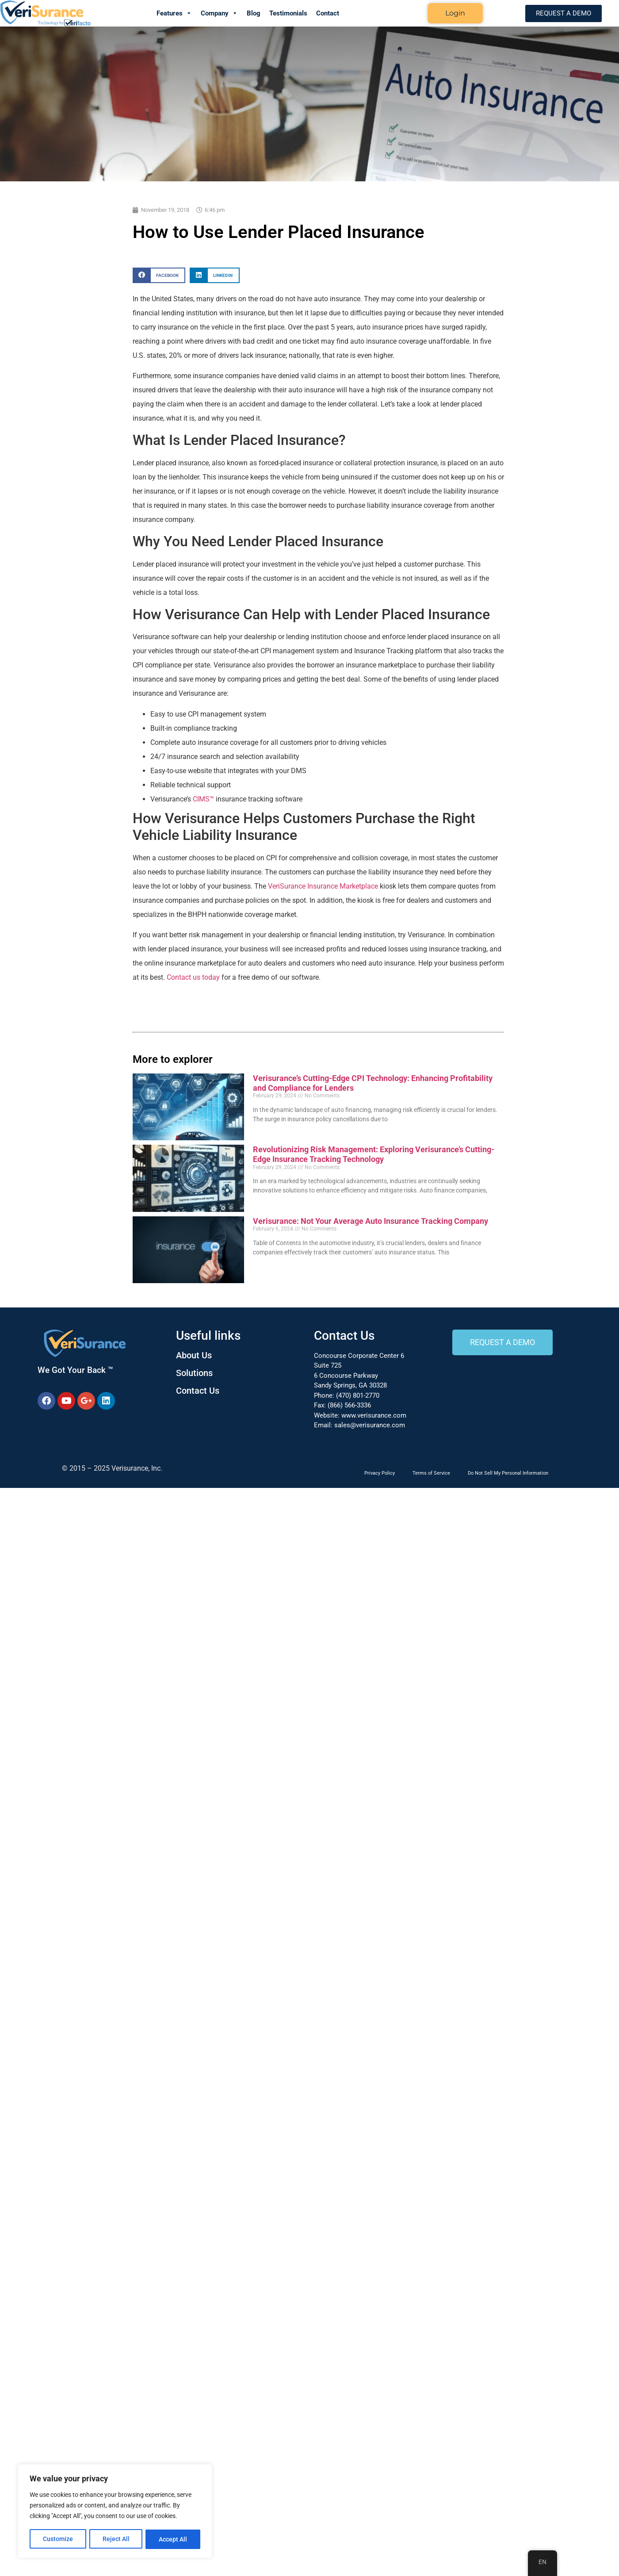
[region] (115, 2511)
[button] (159, 275)
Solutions (194, 1373)
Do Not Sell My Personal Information (508, 1473)
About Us (194, 1355)
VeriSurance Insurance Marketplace (323, 886)
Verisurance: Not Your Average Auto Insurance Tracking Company (370, 1221)
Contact (327, 13)
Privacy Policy (379, 1473)
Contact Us (197, 1390)
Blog (253, 13)
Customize (58, 2539)
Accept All (173, 2539)
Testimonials (288, 13)
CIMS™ (203, 799)
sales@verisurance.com (369, 1425)
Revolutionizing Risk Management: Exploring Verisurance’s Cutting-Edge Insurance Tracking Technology (373, 1154)
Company (219, 13)
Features (174, 13)
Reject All (116, 2539)
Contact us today (193, 977)
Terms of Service (431, 1473)
